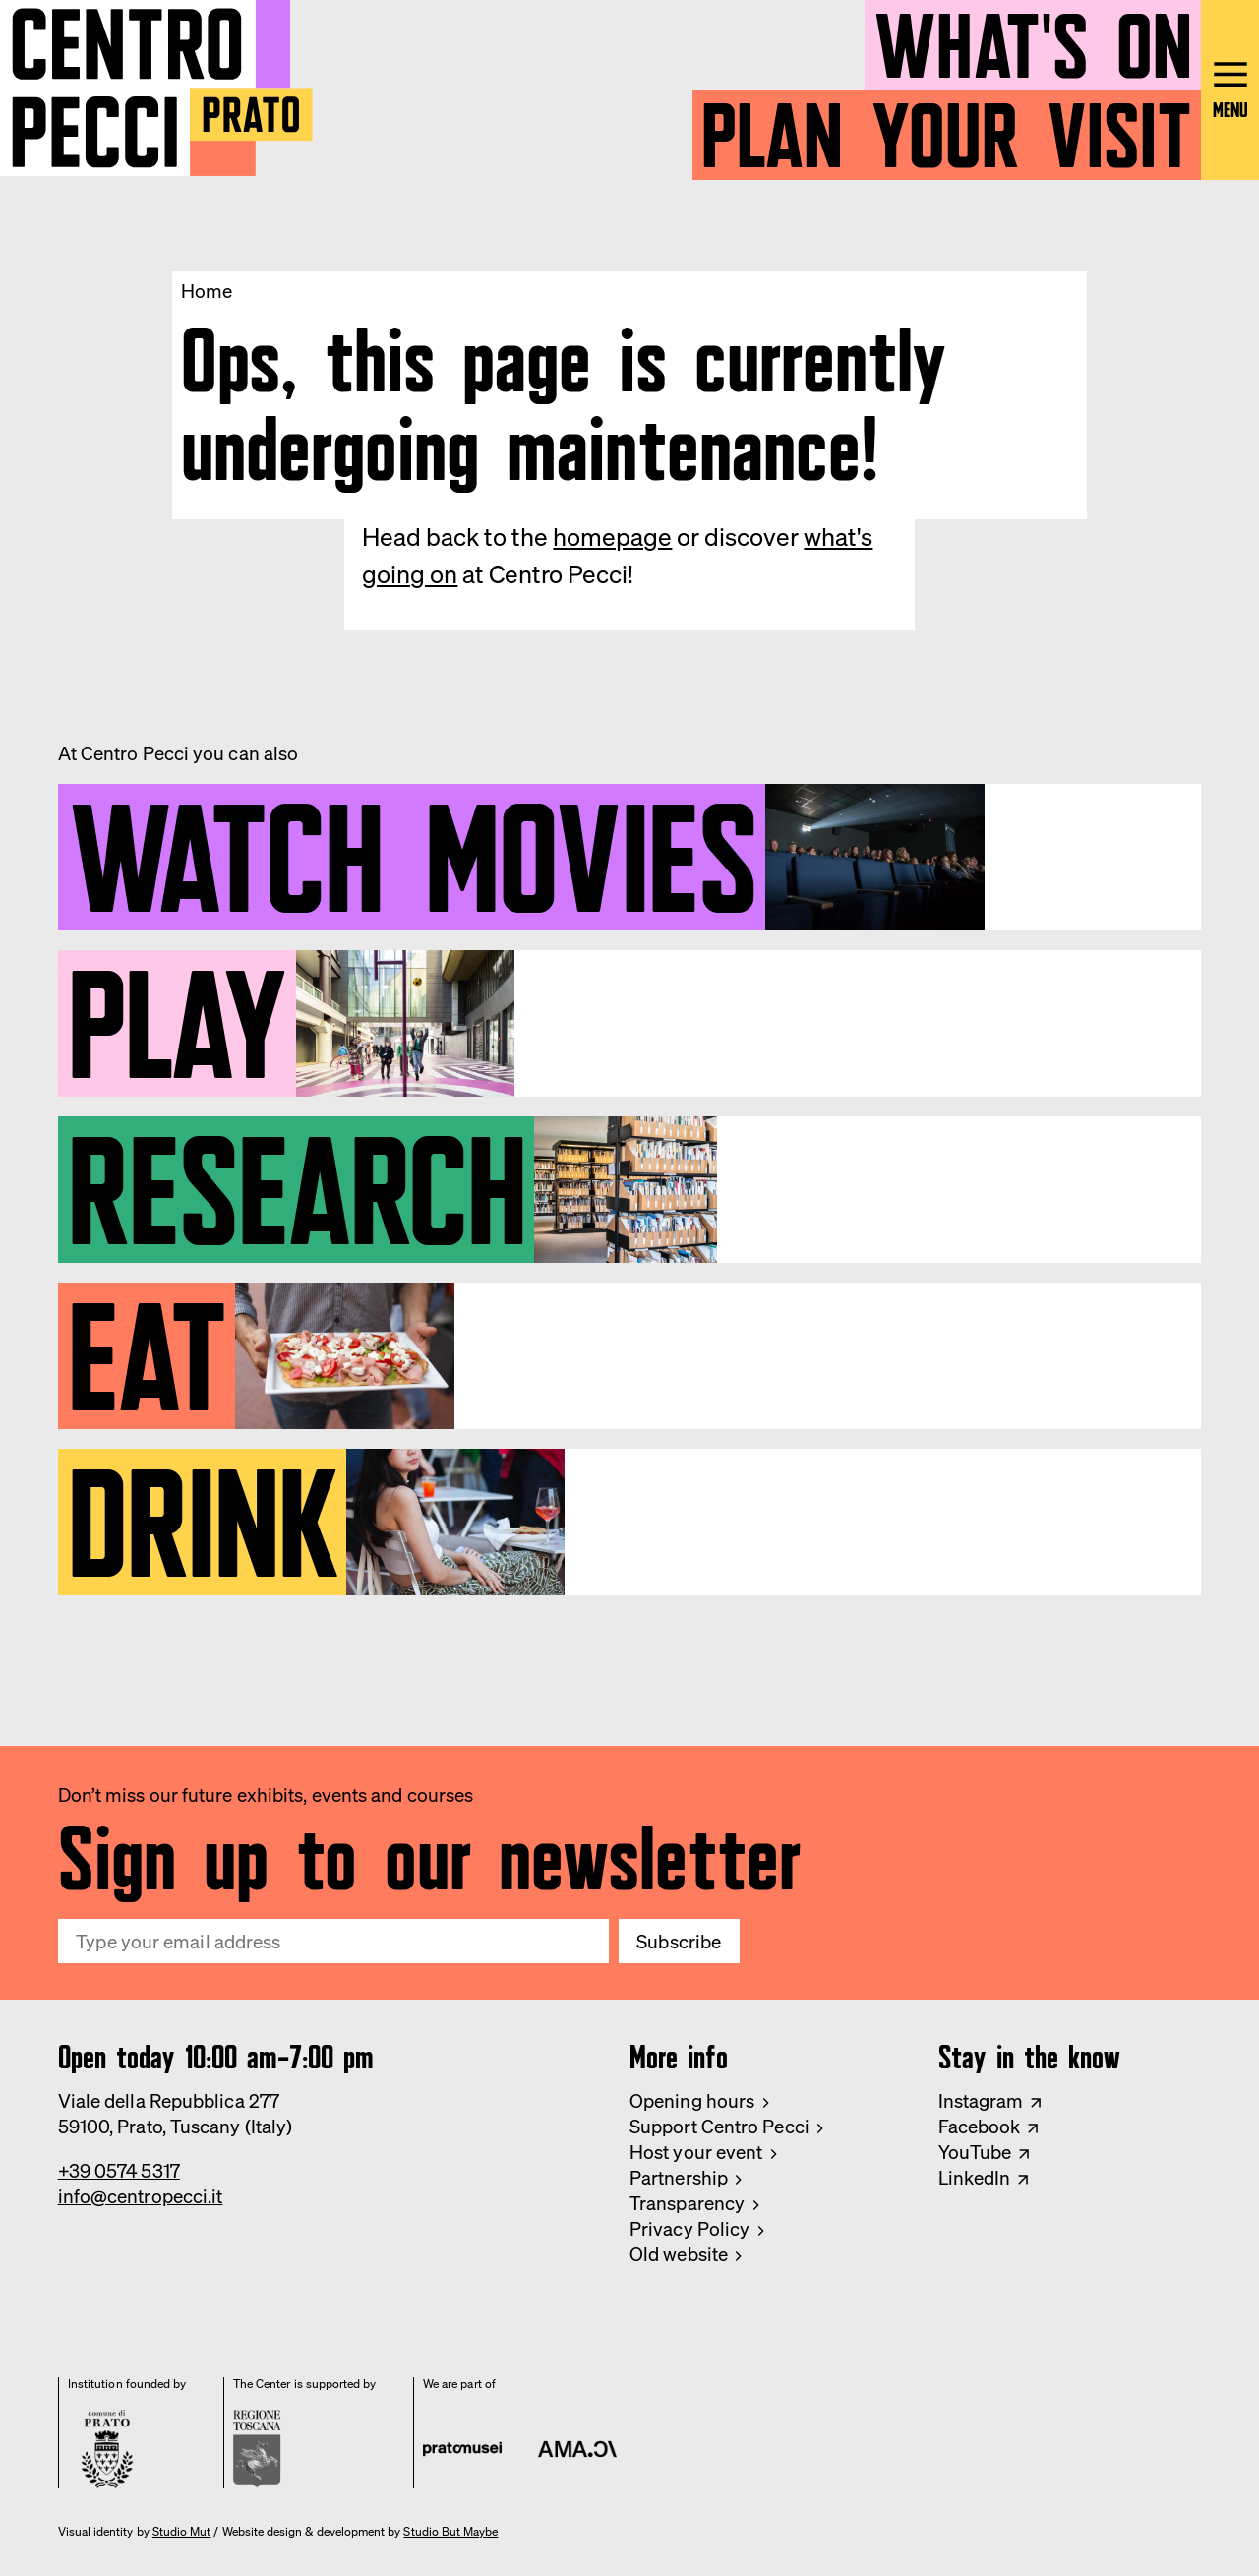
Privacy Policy (689, 2229)
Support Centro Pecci (719, 2126)
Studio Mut (181, 2532)
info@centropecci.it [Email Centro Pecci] (140, 2196)
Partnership (679, 2177)
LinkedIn (974, 2177)
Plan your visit (946, 125)
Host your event (696, 2152)
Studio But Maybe (450, 2532)
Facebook (979, 2126)
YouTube (975, 2152)
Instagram (981, 2101)
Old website (679, 2254)
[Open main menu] (1230, 90)
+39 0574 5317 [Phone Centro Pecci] (119, 2171)
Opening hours (692, 2101)
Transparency (687, 2203)
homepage (612, 536)
